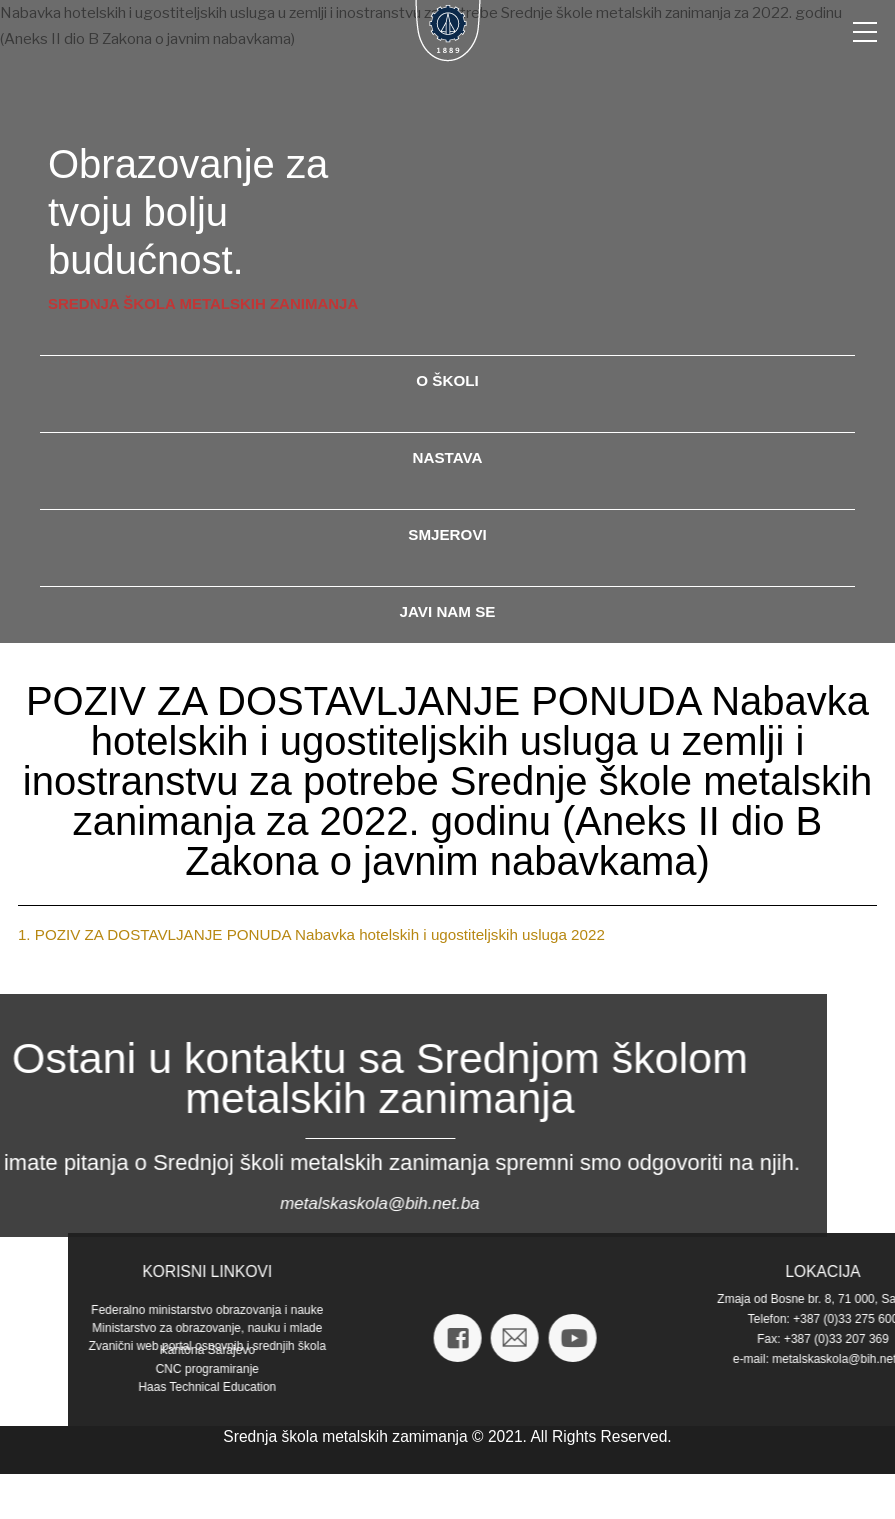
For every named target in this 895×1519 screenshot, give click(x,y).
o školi (447, 380)
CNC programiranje (799, 1369)
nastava (447, 457)
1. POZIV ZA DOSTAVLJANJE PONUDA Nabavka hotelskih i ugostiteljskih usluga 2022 (311, 934)
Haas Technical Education (800, 1387)
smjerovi (447, 534)
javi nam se (448, 611)
